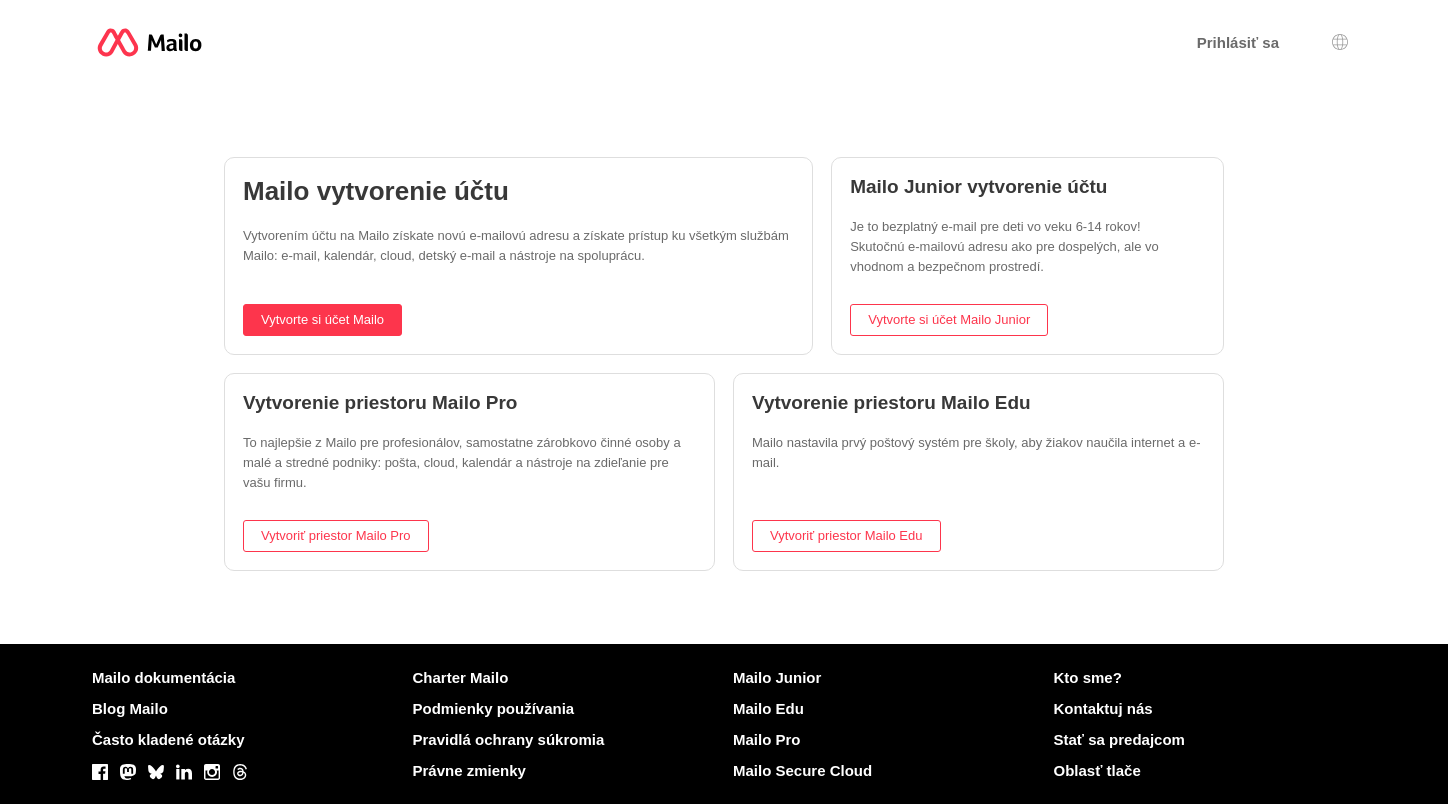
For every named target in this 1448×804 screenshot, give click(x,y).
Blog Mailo (130, 708)
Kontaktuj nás (1103, 708)
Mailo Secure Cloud (802, 770)
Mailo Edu (768, 708)
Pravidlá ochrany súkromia (509, 739)
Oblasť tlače (1097, 770)
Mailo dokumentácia (163, 677)
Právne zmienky (469, 770)
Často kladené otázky (168, 739)
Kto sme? (1088, 677)
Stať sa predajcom (1119, 739)
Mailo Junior (777, 677)
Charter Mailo (461, 677)
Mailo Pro (767, 739)
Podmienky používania (494, 708)
